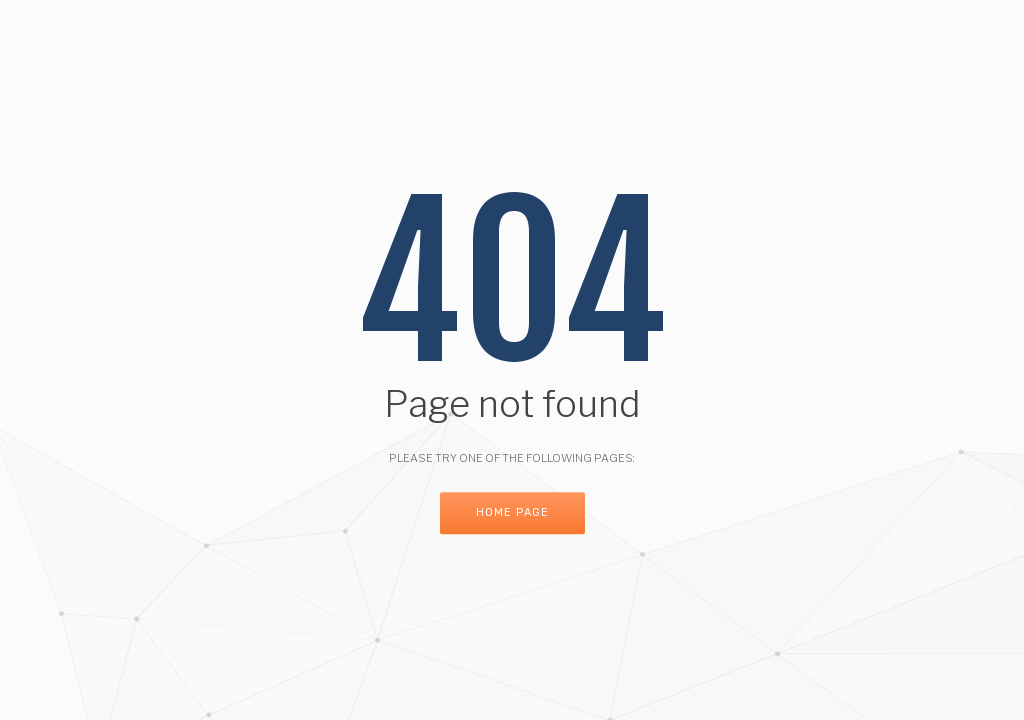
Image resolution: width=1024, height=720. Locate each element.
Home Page (512, 513)
